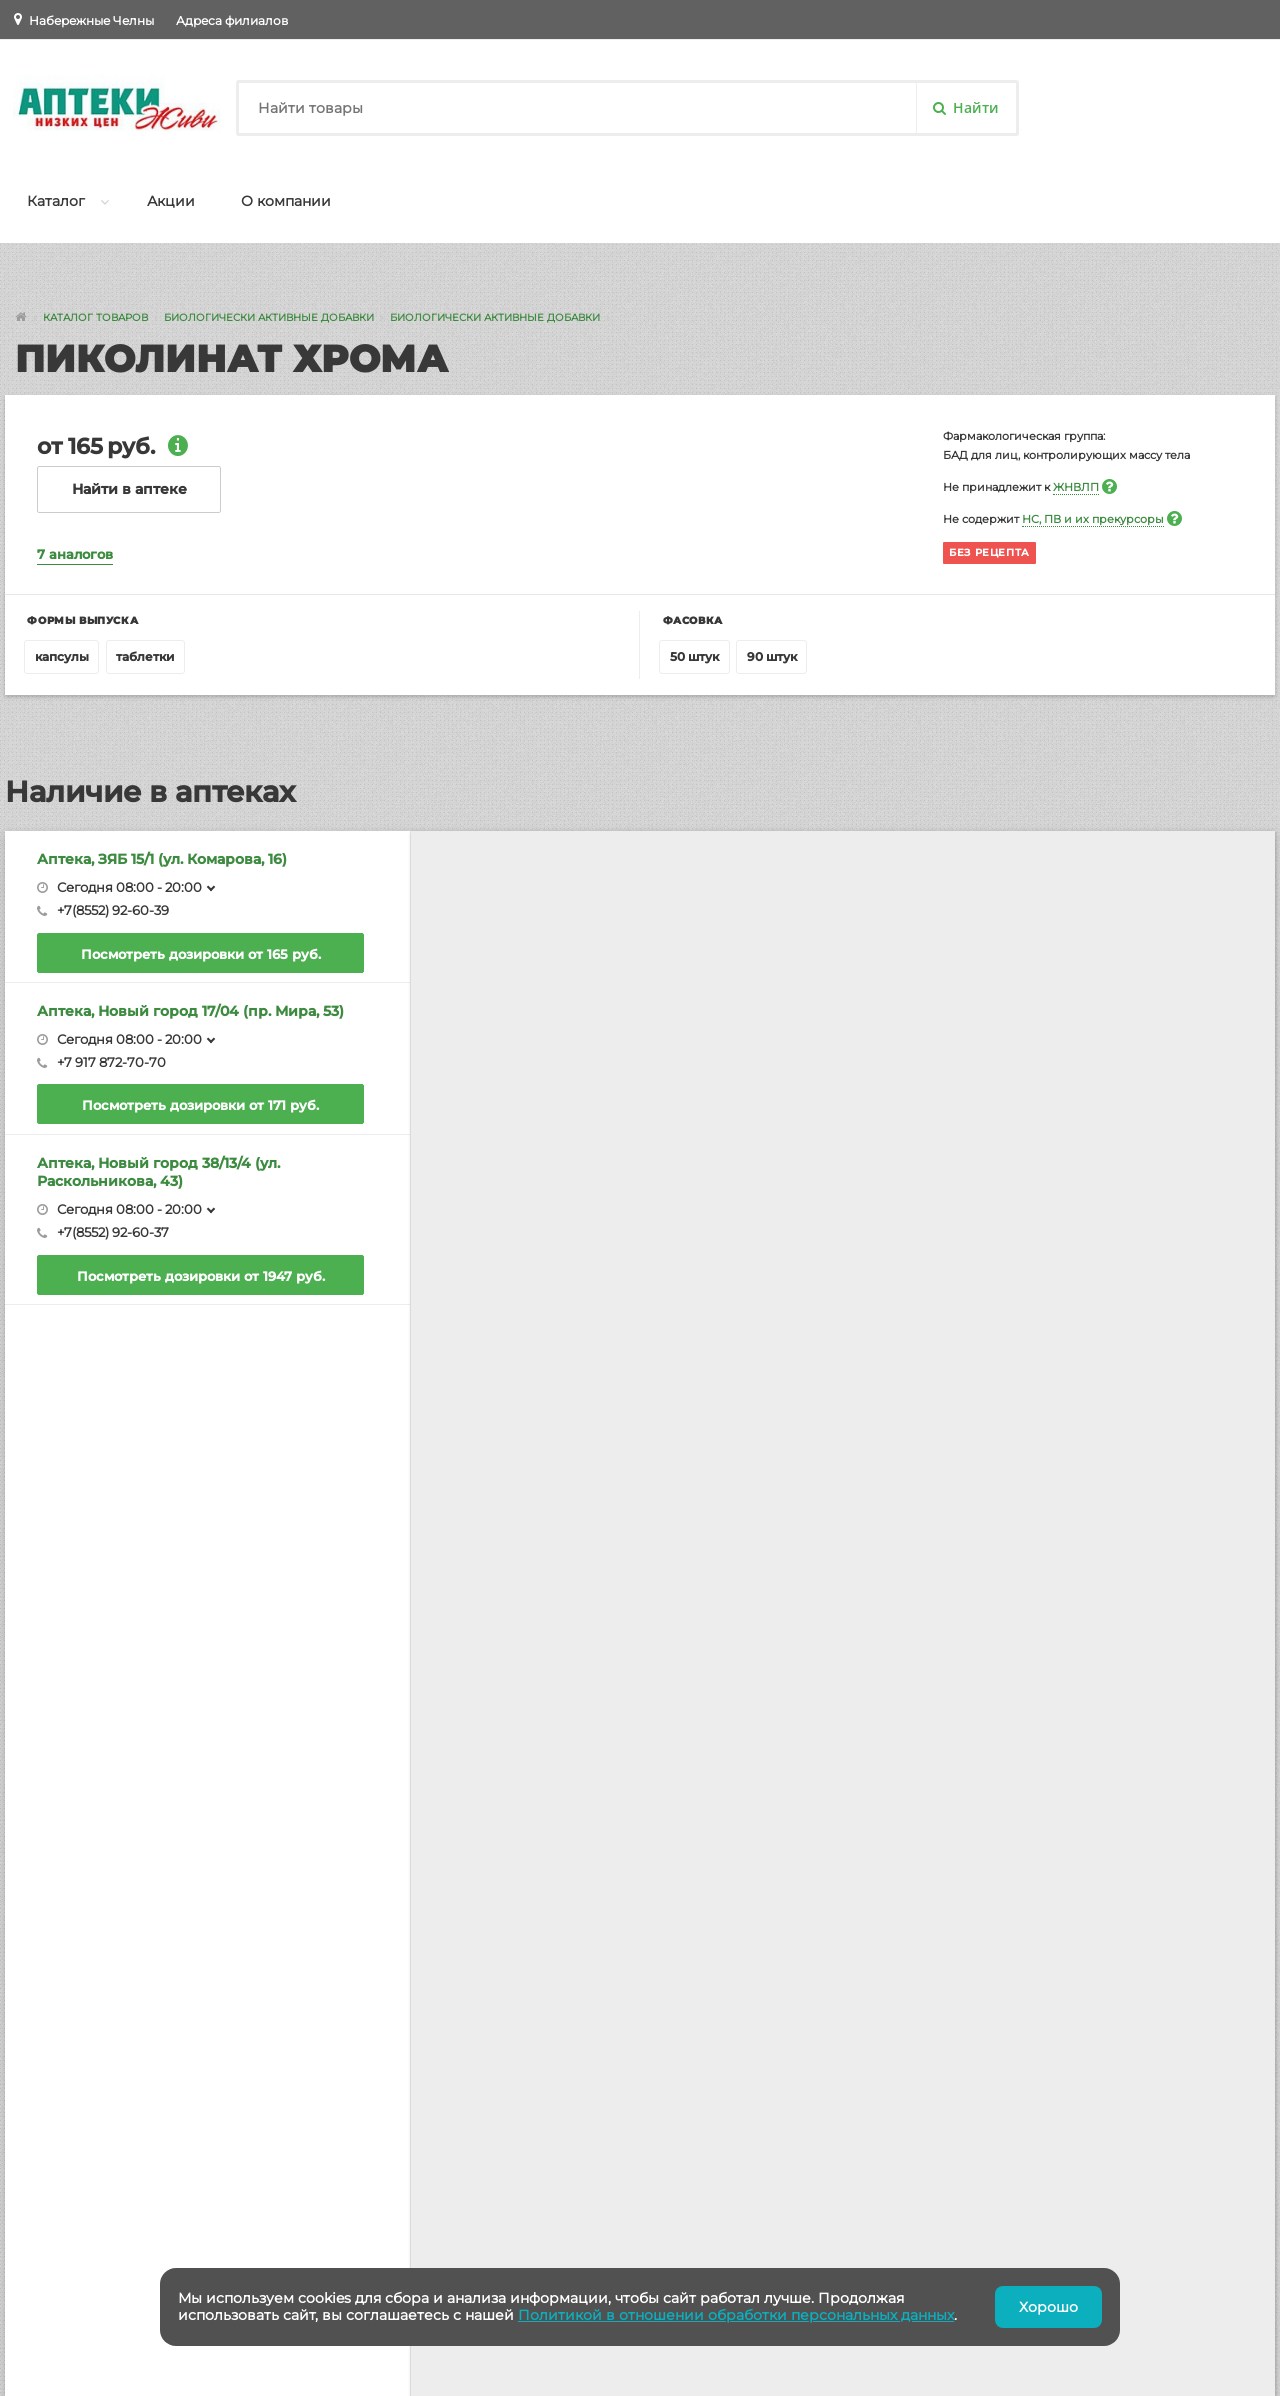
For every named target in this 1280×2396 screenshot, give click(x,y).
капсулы (62, 656)
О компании (286, 201)
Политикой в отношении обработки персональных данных (736, 2315)
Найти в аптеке (129, 489)
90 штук (772, 656)
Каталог (56, 201)
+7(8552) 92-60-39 (113, 910)
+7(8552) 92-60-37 (113, 1232)
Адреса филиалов (232, 20)
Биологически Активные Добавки (269, 317)
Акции (171, 201)
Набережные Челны (91, 20)
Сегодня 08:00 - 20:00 (129, 887)
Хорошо (1048, 2307)
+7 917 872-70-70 (111, 1062)
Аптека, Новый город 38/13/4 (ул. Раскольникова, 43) (158, 1172)
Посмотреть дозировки (201, 954)
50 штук (694, 656)
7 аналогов (75, 554)
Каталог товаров (95, 317)
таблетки (145, 656)
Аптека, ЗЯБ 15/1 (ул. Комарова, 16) (162, 859)
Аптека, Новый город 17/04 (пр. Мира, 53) (190, 1011)
